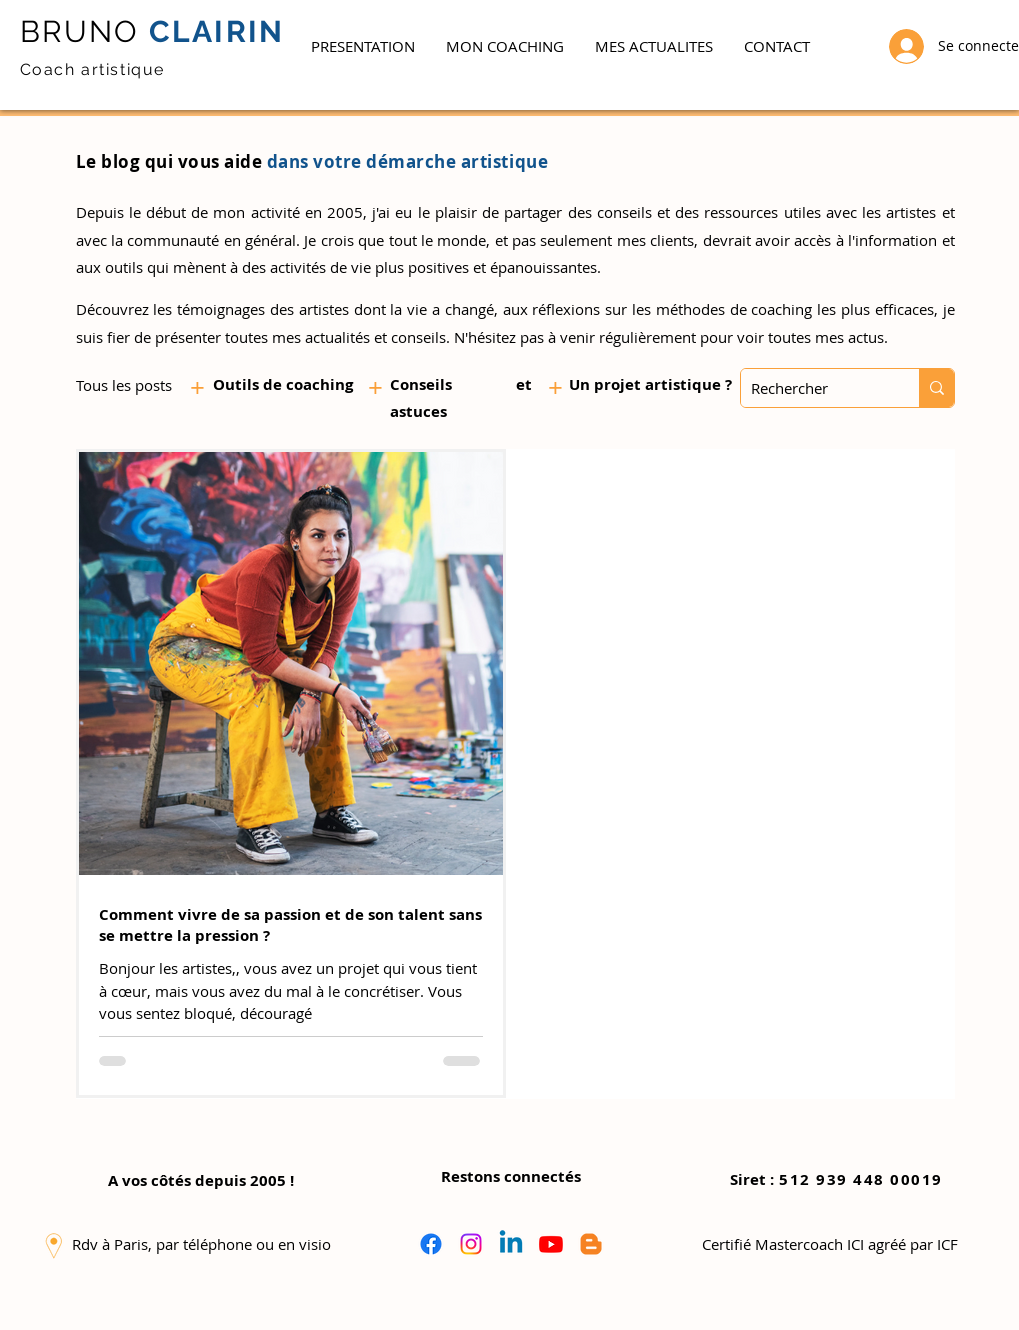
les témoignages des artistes (250, 309)
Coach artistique (93, 69)
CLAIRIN (212, 31)
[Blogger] (591, 1244)
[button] (504, 46)
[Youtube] (551, 1244)
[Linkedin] (511, 1244)
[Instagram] (471, 1244)
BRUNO (80, 31)
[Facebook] (431, 1244)
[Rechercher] (814, 388)
